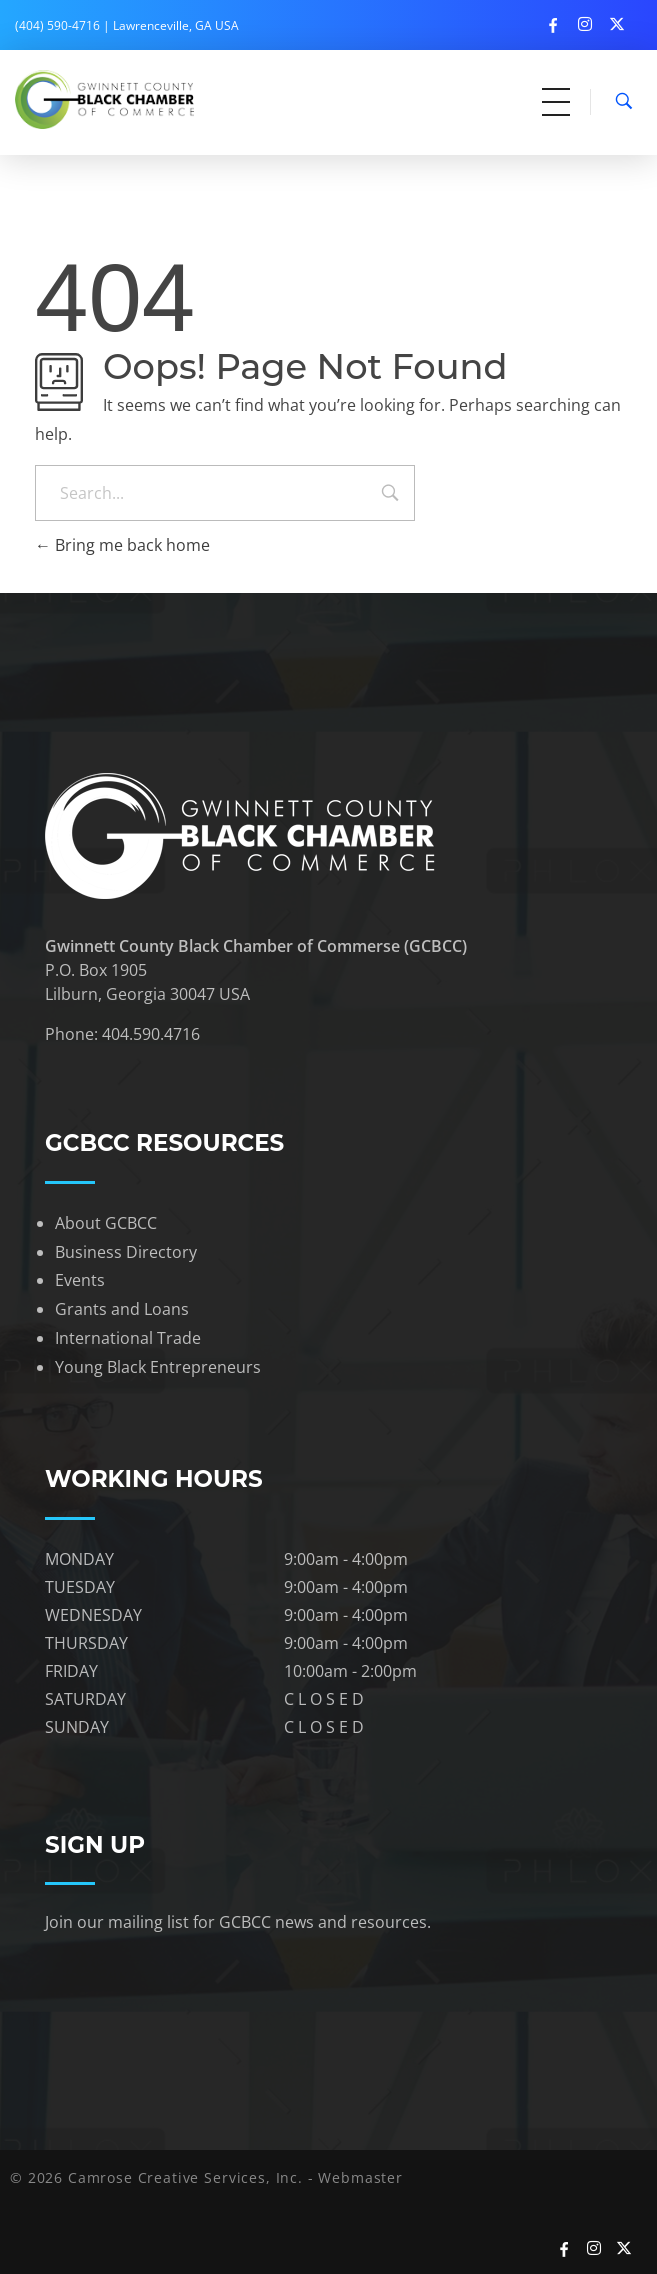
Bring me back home (122, 545)
